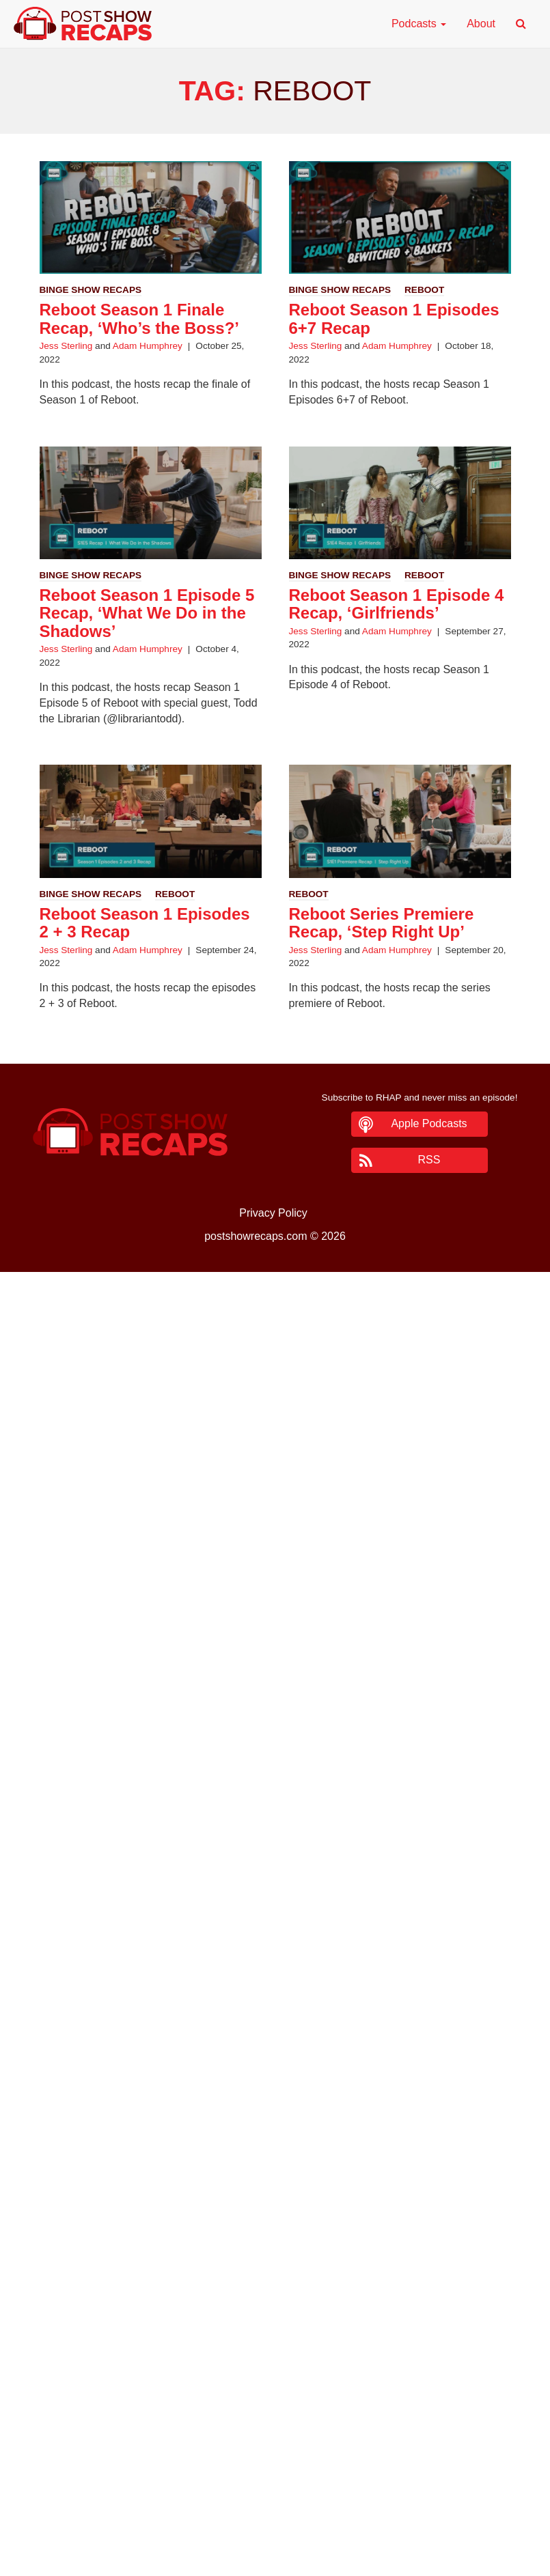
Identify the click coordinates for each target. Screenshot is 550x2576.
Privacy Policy (273, 1213)
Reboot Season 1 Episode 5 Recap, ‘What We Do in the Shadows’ (147, 613)
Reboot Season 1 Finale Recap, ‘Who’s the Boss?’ (140, 318)
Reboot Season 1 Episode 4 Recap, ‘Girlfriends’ (396, 604)
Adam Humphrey (147, 346)
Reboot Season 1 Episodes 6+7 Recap (394, 318)
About (481, 23)
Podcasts (418, 23)
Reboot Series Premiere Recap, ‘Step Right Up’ (381, 923)
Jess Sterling (66, 346)
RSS (429, 1159)
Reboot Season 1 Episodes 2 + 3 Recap (145, 923)
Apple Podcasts (429, 1123)
